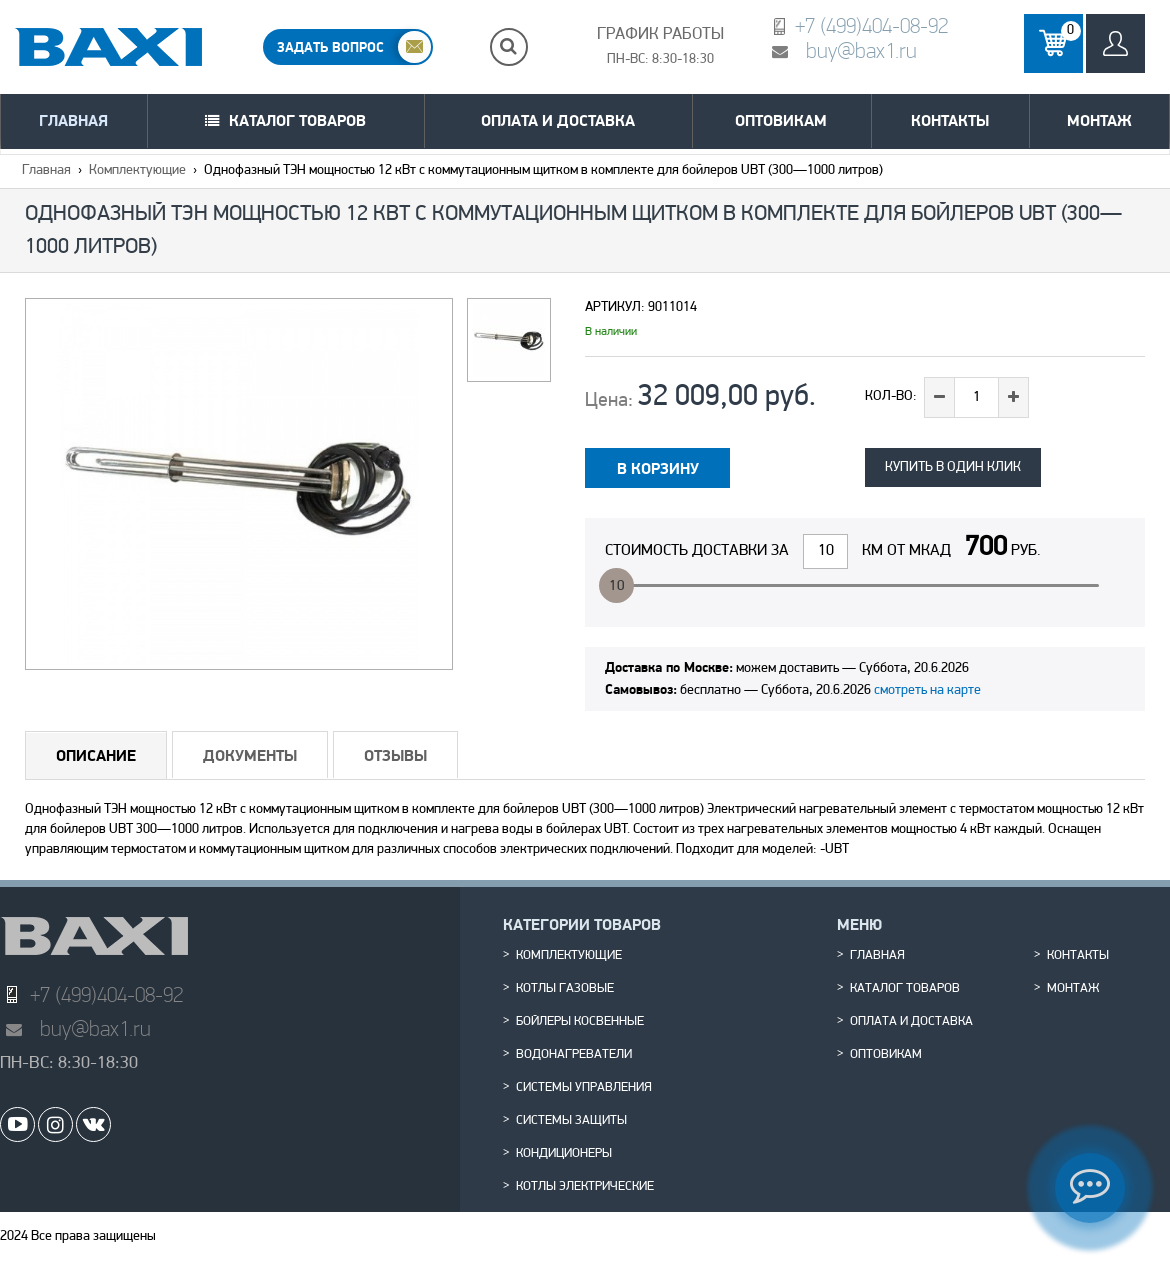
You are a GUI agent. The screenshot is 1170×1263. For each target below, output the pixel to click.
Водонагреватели (574, 1055)
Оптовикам (781, 120)
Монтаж (1099, 120)
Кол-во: (891, 396)
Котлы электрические (585, 1187)
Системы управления (584, 1088)
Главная (73, 120)
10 (617, 586)
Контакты (950, 120)
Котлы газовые (565, 989)
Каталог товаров (297, 120)
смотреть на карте (927, 690)
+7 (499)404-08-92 (871, 25)
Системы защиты (571, 1121)
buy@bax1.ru (861, 50)
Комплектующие (137, 170)
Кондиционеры (564, 1154)
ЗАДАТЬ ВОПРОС (330, 47)
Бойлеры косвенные (580, 1022)
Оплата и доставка (558, 120)
